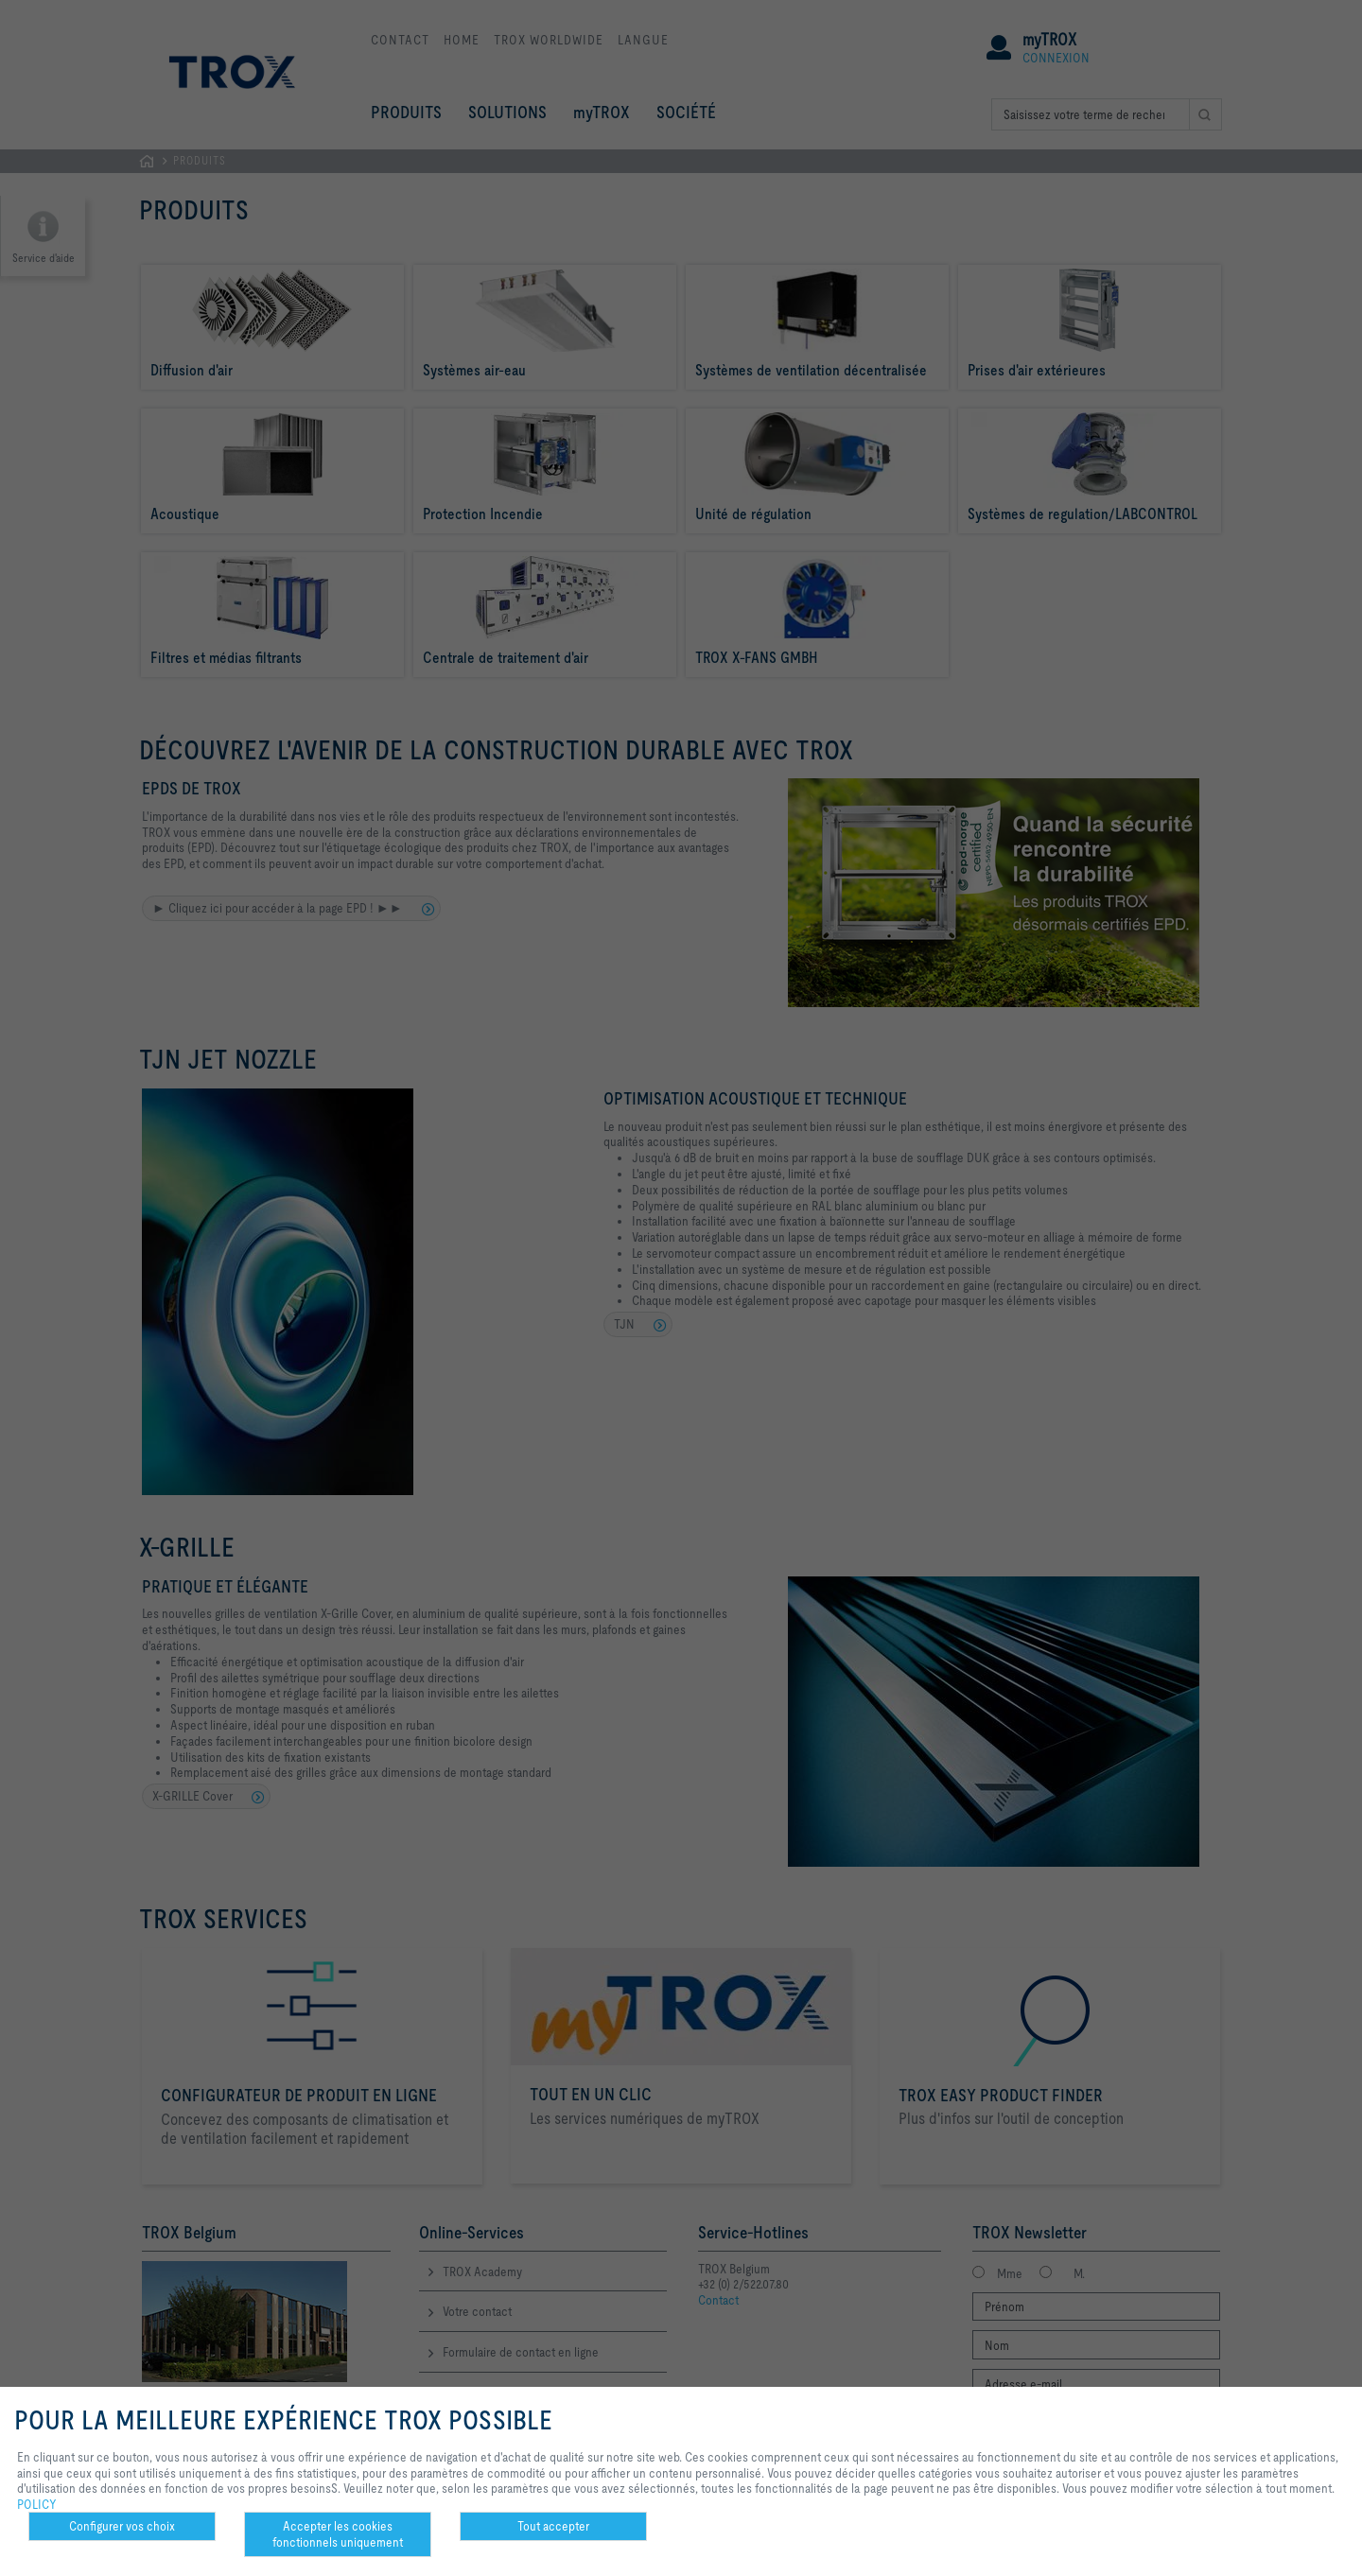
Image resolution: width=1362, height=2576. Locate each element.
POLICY (37, 2504)
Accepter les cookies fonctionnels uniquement (337, 2534)
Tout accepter (553, 2525)
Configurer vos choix (122, 2525)
